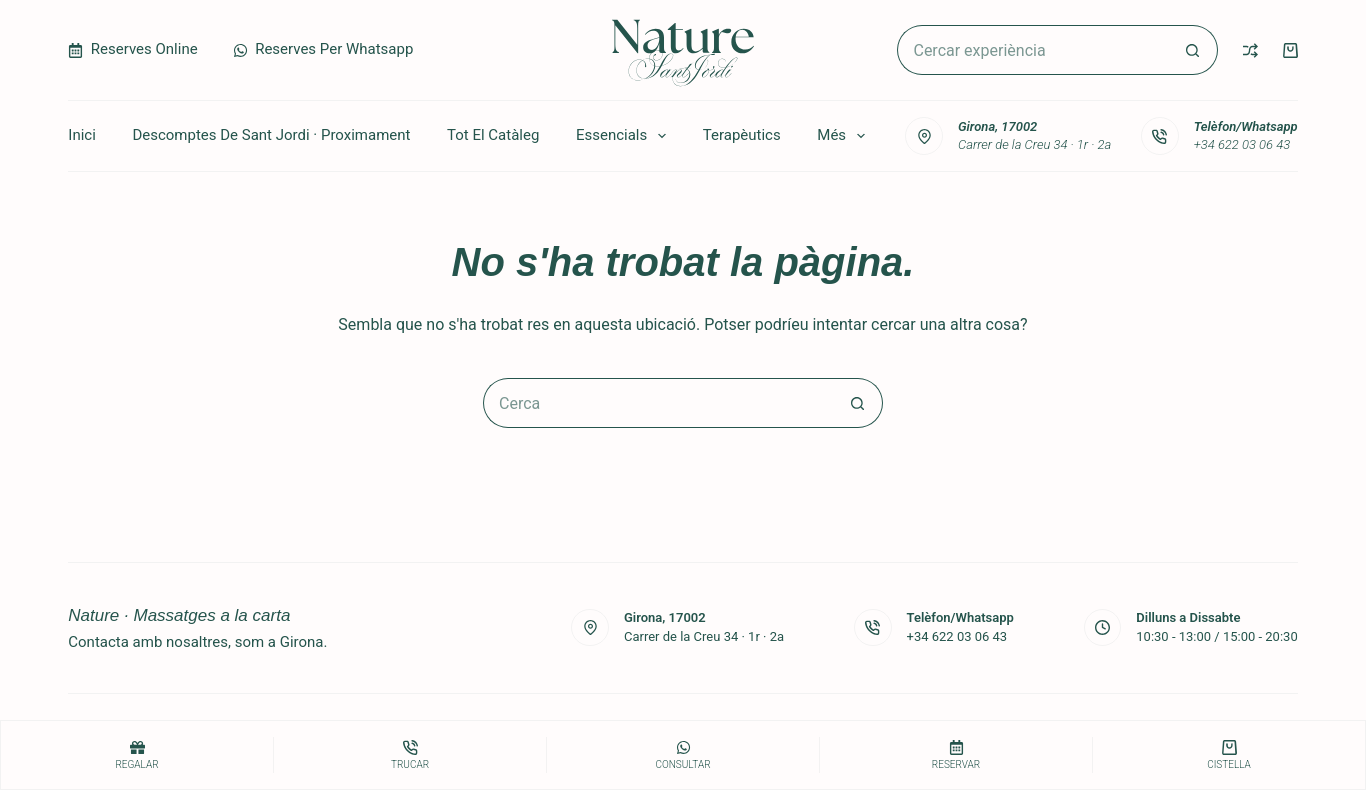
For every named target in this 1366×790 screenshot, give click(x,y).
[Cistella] (1229, 755)
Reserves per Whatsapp (323, 49)
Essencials (625, 136)
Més (845, 136)
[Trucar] (410, 755)
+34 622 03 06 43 (1242, 144)
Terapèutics (742, 135)
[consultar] (683, 755)
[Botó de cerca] (1193, 50)
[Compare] (1250, 50)
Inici (82, 135)
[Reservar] (956, 755)
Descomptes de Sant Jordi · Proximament (271, 135)
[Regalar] (137, 755)
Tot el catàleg (493, 135)
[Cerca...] (1032, 50)
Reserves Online (132, 49)
